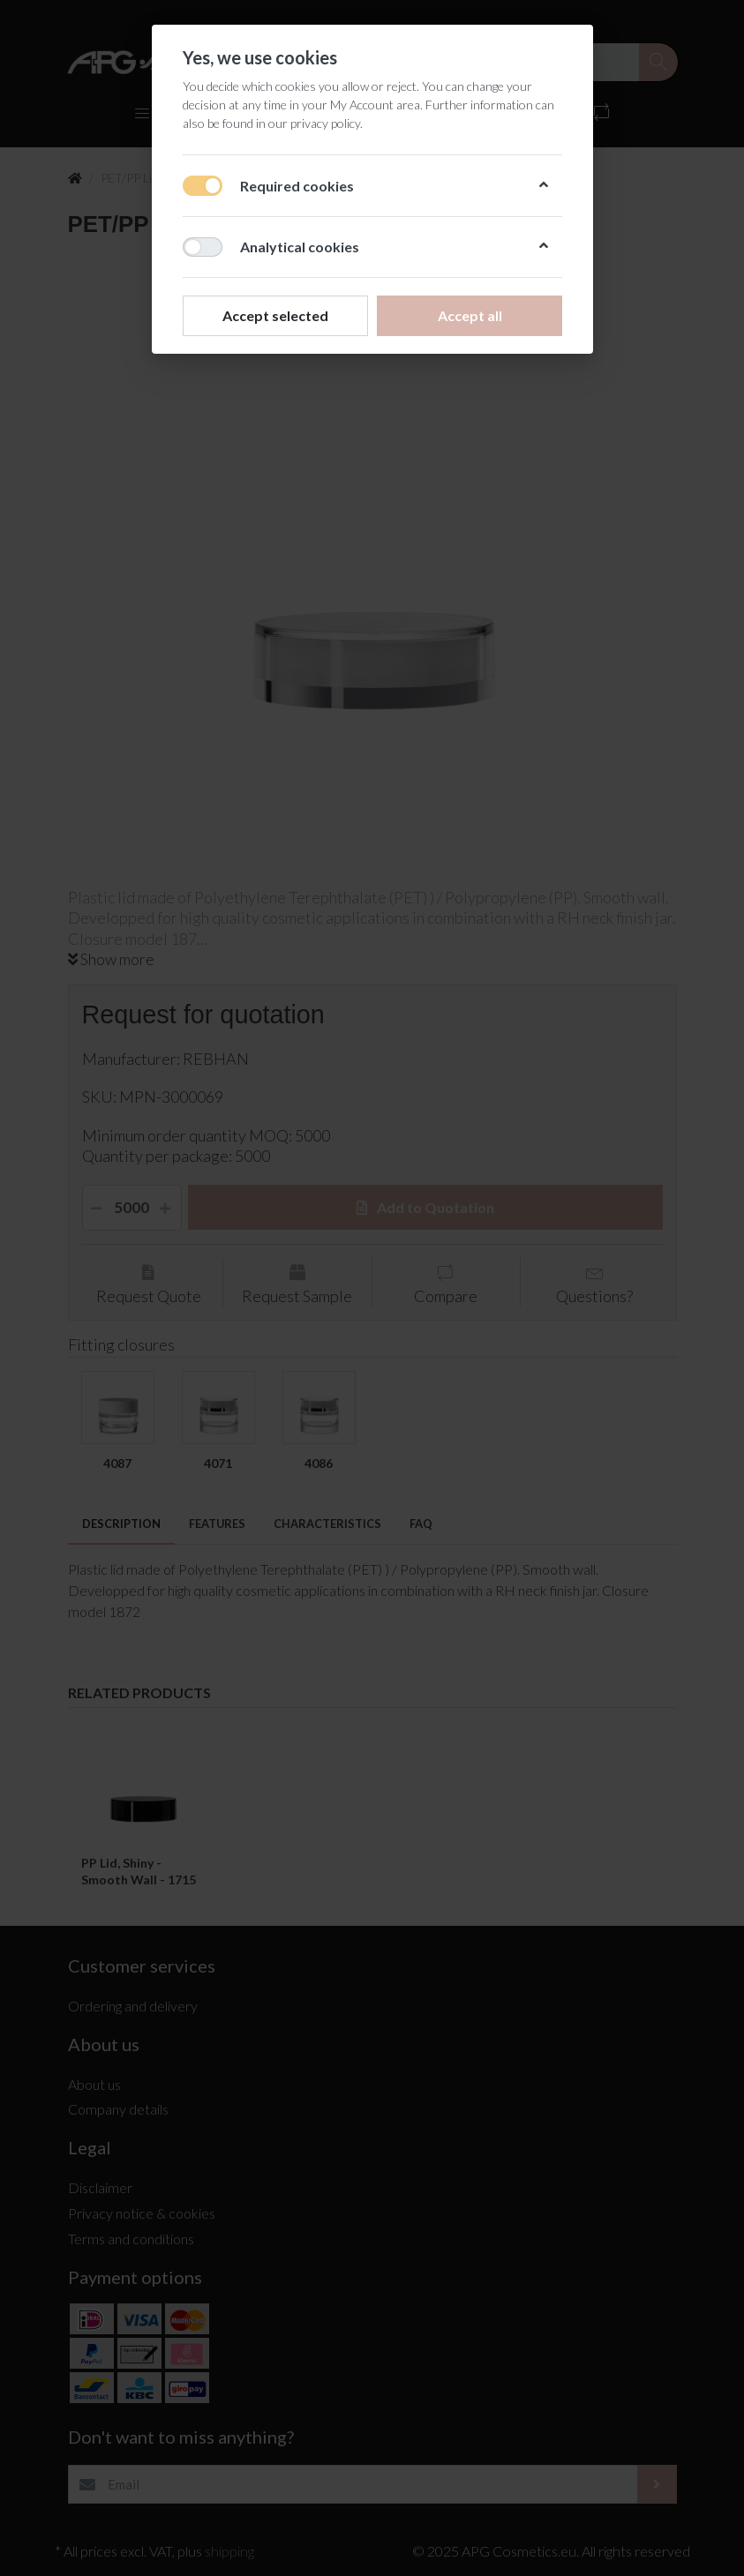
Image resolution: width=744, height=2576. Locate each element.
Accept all (469, 315)
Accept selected (275, 315)
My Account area (375, 104)
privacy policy (325, 123)
